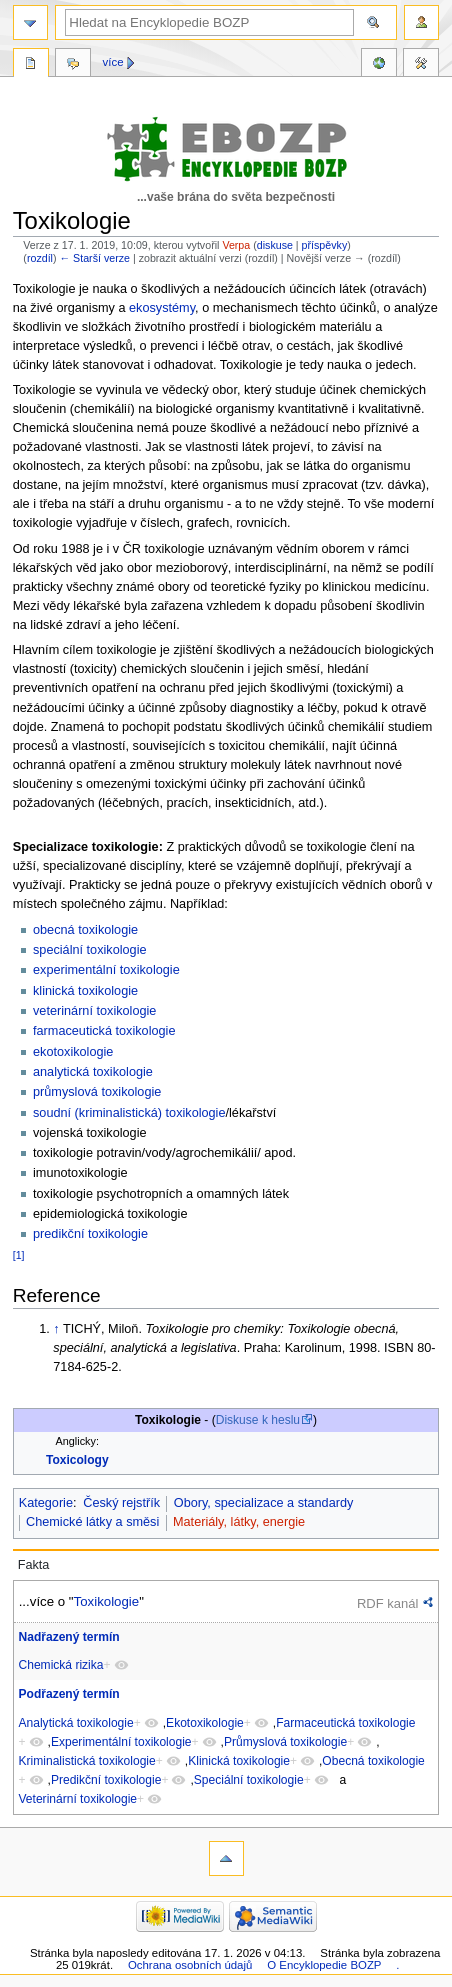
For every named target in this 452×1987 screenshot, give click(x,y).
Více (113, 62)
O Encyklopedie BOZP (324, 1965)
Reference (379, 65)
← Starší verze (94, 258)
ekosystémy (162, 308)
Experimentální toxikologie (121, 1742)
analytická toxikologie (93, 1072)
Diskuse (73, 65)
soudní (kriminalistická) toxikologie (129, 1113)
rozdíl (40, 258)
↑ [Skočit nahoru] (56, 1329)
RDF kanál (387, 1603)
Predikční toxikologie (106, 1780)
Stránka (31, 65)
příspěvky (325, 245)
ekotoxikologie (73, 1052)
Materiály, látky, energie (239, 1522)
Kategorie (46, 1503)
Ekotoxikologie (205, 1723)
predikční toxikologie (90, 1234)
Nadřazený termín (69, 1637)
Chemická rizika (61, 1665)
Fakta (34, 1565)
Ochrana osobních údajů (190, 1965)
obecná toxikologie (85, 930)
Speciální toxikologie (249, 1780)
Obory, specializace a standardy (264, 1503)
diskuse (275, 245)
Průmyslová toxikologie (285, 1742)
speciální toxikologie (90, 950)
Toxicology (77, 1460)
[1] (19, 1255)
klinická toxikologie (85, 991)
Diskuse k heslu (258, 1420)
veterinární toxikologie (94, 1011)
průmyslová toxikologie (97, 1092)
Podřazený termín (69, 1694)
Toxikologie (107, 1601)
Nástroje (421, 65)
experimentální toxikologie (106, 970)
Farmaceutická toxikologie (345, 1723)
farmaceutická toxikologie (104, 1031)
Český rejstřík (121, 1503)
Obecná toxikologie (373, 1761)
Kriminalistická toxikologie (87, 1761)
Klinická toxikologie (239, 1761)
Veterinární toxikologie (78, 1799)
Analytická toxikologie (76, 1723)
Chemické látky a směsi (92, 1522)
